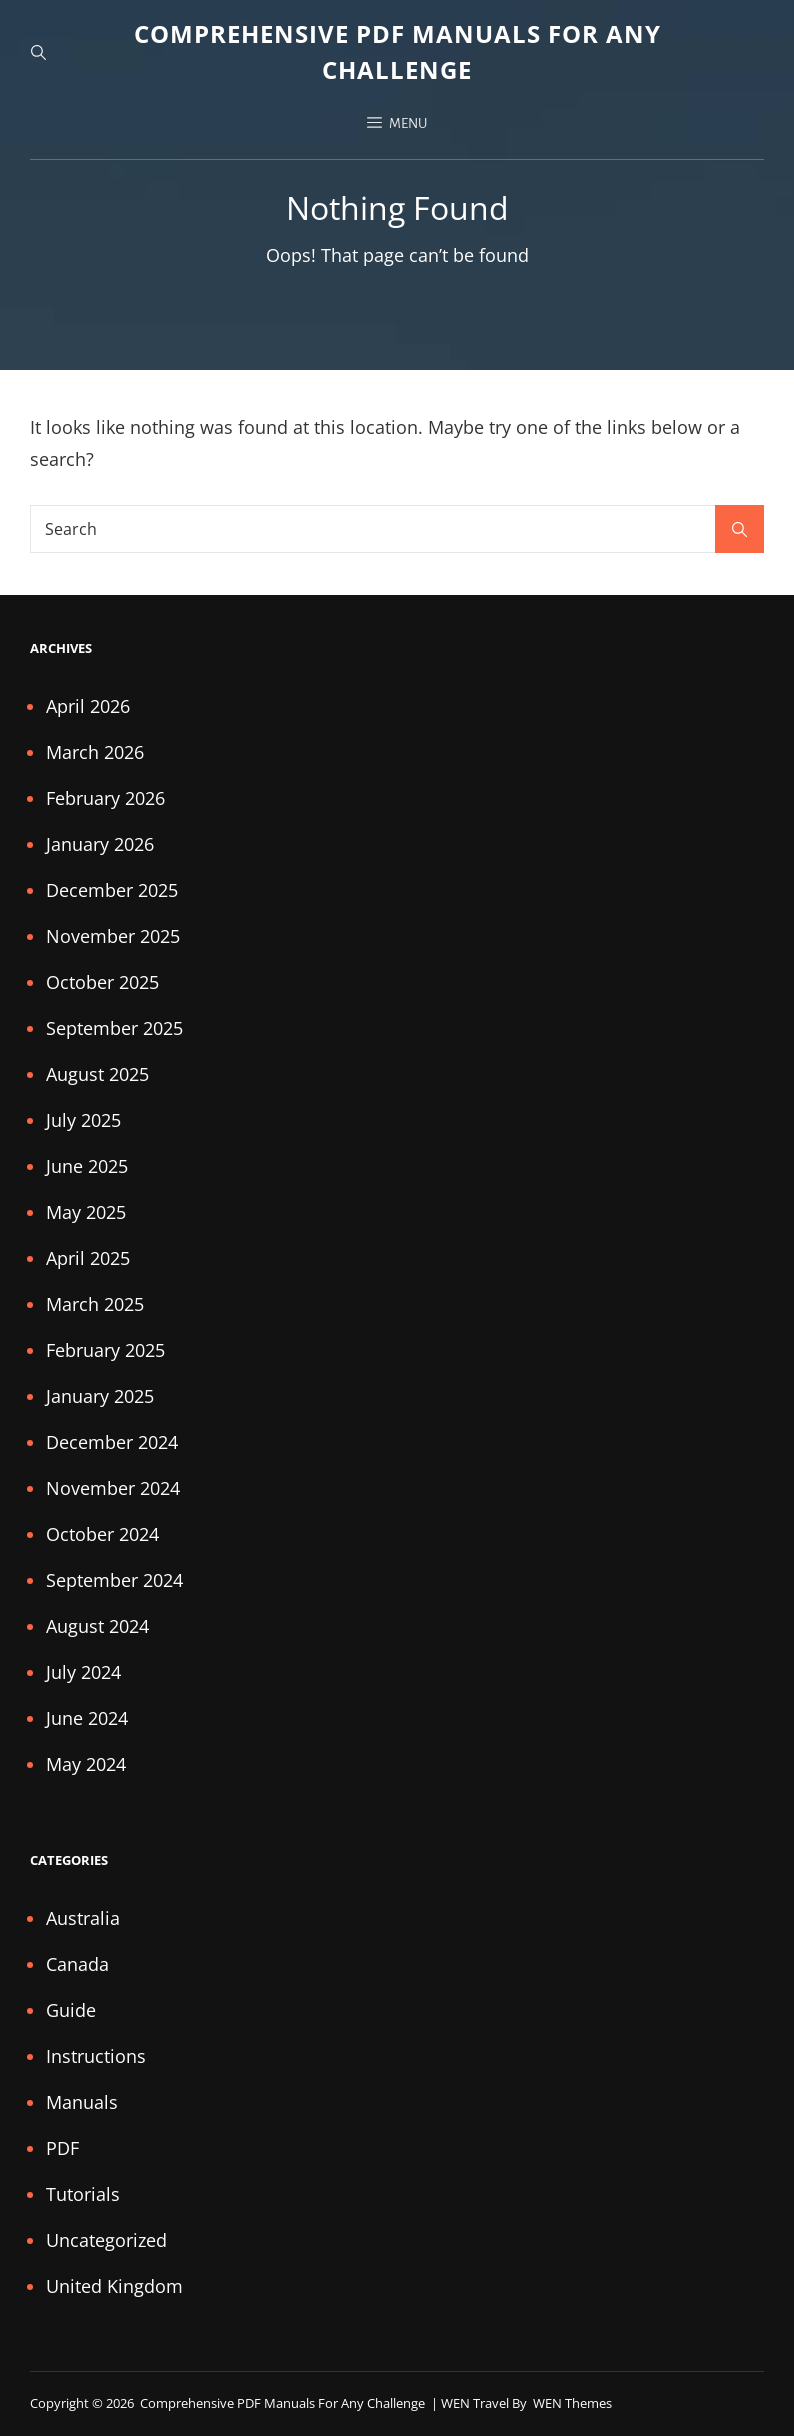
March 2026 (95, 752)
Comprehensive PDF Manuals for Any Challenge (284, 2403)
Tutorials (83, 2194)
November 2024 (113, 1488)
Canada (77, 1964)
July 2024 (83, 1672)
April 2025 (88, 1258)
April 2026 (88, 706)
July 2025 (83, 1120)
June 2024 (87, 1718)
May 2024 (86, 1764)
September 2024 (114, 1580)
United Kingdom (114, 2286)
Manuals (82, 2102)
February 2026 (105, 798)
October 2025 (102, 982)
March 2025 (95, 1304)
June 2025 (87, 1166)
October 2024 (102, 1534)
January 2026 (100, 844)
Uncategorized (106, 2240)
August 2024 (97, 1626)
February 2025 (105, 1350)
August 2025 (97, 1074)
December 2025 (112, 890)
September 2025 (114, 1028)
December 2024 (112, 1442)
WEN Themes (572, 2403)
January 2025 (100, 1396)
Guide (71, 2010)
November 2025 (113, 936)
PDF (62, 2148)
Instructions (96, 2056)
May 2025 (86, 1212)
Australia (83, 1918)
